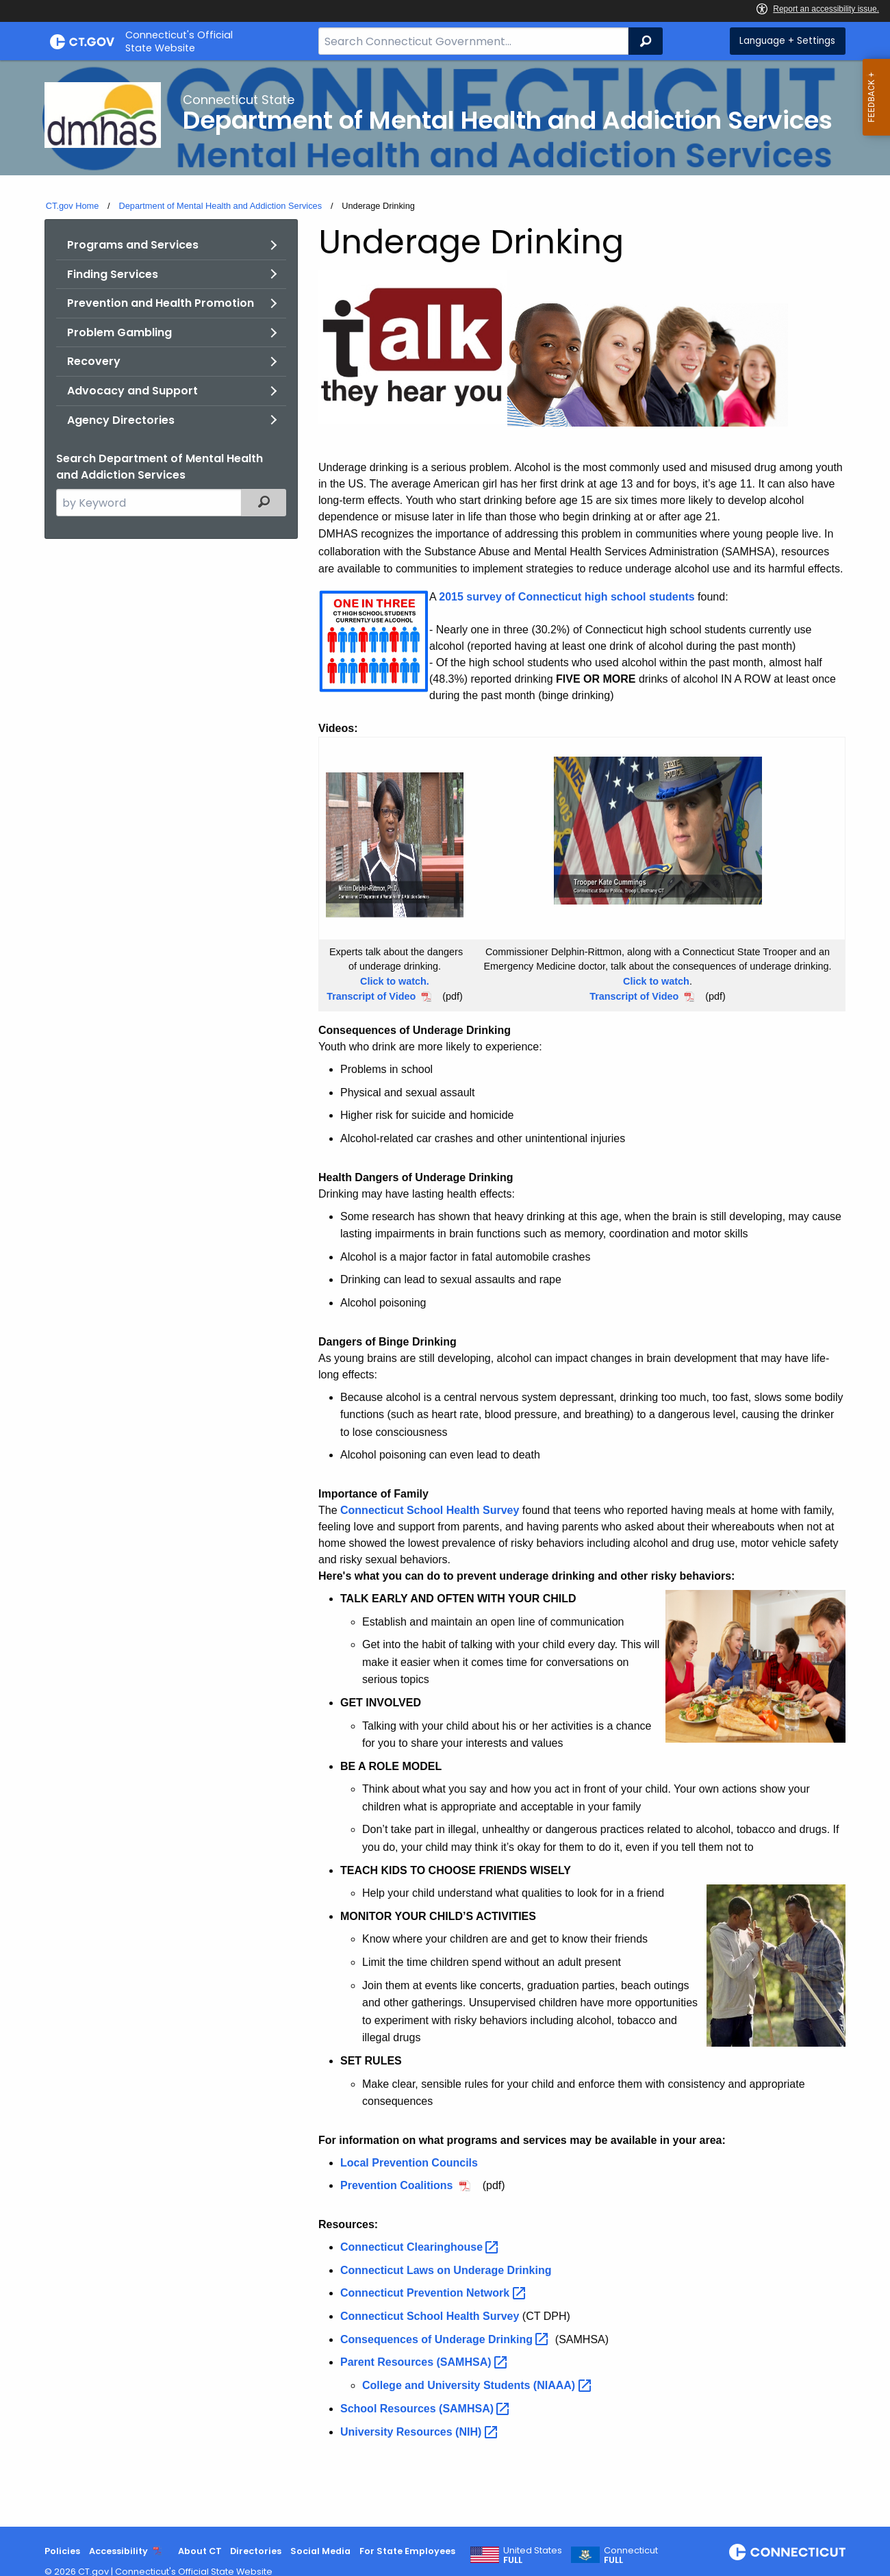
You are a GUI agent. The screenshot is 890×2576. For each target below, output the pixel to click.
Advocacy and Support (132, 391)
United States (532, 2555)
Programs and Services (133, 245)
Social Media (320, 2551)
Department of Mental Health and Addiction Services (220, 206)
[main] (445, 1293)
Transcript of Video (371, 996)
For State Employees (407, 2551)
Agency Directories (121, 420)
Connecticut (631, 2555)
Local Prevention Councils (409, 2163)
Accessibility (118, 2551)
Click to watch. (394, 981)
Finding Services (112, 274)
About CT (200, 2551)
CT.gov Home (72, 206)
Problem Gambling (119, 332)
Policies (62, 2551)
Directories (255, 2551)
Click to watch (656, 981)
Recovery (93, 361)
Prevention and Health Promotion (160, 303)
